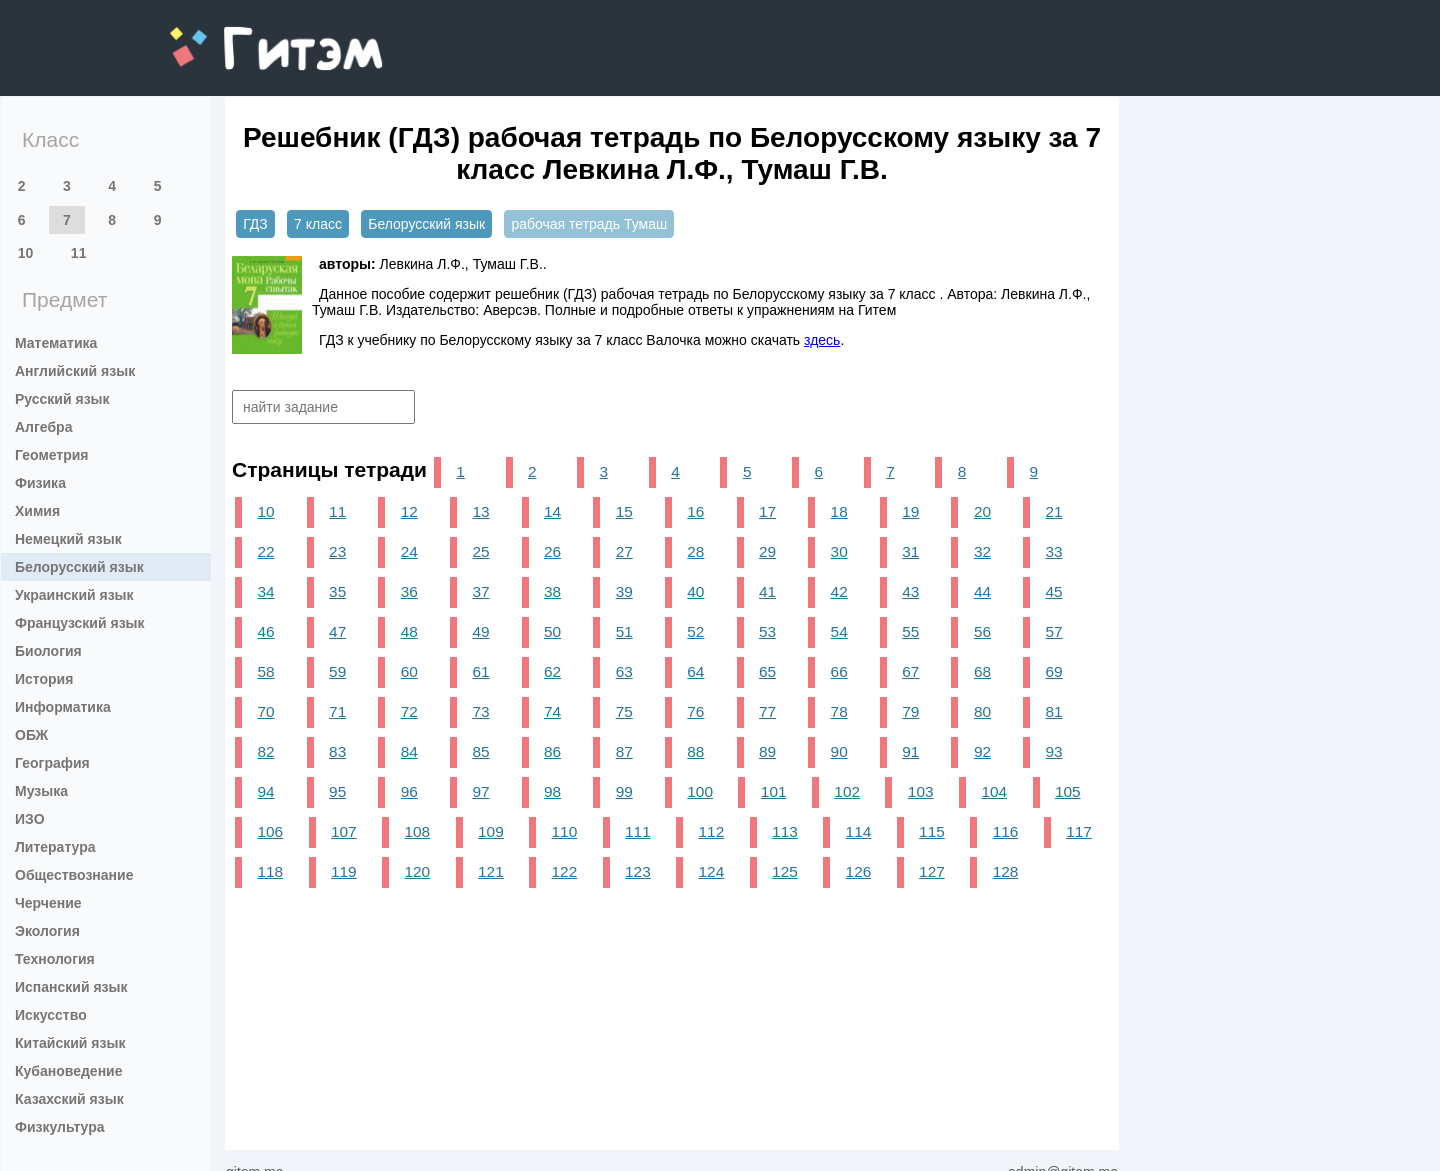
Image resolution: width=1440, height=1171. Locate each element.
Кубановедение (69, 1071)
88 (695, 751)
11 (79, 253)
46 (265, 631)
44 (982, 591)
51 (624, 631)
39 (624, 591)
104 (994, 791)
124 (712, 871)
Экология (47, 931)
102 (847, 791)
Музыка (41, 791)
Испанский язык (71, 987)
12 (409, 511)
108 (418, 831)
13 (480, 511)
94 (265, 791)
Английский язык (75, 371)
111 (638, 831)
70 (265, 711)
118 (270, 871)
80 (982, 711)
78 (839, 711)
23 (337, 551)
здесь (822, 340)
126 (859, 871)
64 (695, 671)
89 (767, 751)
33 (1054, 551)
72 (409, 711)
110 (565, 831)
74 (552, 711)
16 (695, 511)
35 (337, 591)
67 (910, 671)
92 (982, 751)
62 (552, 671)
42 (839, 591)
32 (982, 551)
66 (839, 671)
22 (265, 551)
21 (1054, 511)
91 (910, 751)
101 (774, 791)
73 (480, 711)
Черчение (48, 903)
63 (624, 671)
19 (910, 511)
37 (480, 591)
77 (767, 711)
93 (1054, 751)
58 (265, 671)
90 (839, 751)
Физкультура (60, 1127)
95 (337, 791)
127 (932, 871)
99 (624, 791)
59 (337, 671)
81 (1054, 711)
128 (1006, 871)
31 (910, 551)
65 (767, 671)
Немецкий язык (68, 539)
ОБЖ (31, 735)
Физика (40, 483)
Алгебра (43, 427)
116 (1006, 831)
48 (409, 631)
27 (624, 551)
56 (982, 631)
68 (982, 671)
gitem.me (222, 35)
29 (767, 551)
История (44, 679)
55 (910, 631)
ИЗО (30, 819)
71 (337, 711)
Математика (56, 343)
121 (491, 871)
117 (1079, 831)
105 (1068, 791)
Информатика (63, 707)
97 (480, 791)
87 (624, 751)
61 (480, 671)
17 (767, 511)
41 (767, 591)
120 (418, 871)
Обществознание (74, 875)
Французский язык (80, 623)
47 (337, 631)
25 (480, 551)
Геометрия (52, 455)
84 (409, 751)
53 (767, 631)
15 (624, 511)
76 (695, 711)
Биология (48, 651)
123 (638, 871)
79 (910, 711)
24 (409, 551)
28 (695, 551)
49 (480, 631)
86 (552, 751)
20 (982, 511)
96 (409, 791)
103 (921, 791)
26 (552, 551)
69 (1054, 671)
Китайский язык (70, 1043)
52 (695, 631)
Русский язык (62, 399)
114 (859, 831)
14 (552, 511)
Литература (55, 847)
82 (265, 751)
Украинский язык (74, 595)
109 (491, 831)
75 (624, 711)
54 (839, 631)
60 (409, 671)
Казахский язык (69, 1099)
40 (695, 591)
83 (337, 751)
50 (552, 631)
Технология (55, 959)
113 (785, 831)
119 (344, 871)
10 (26, 253)
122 (565, 871)
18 (839, 511)
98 (552, 791)
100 (700, 791)
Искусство (51, 1015)
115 (932, 831)
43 (910, 591)
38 (552, 591)
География (52, 763)
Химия (37, 511)
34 (265, 591)
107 (344, 831)
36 (409, 591)
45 (1054, 591)
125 (785, 871)
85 (480, 751)
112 (712, 831)
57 (1054, 631)
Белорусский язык (79, 567)
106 (270, 831)
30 (839, 551)
